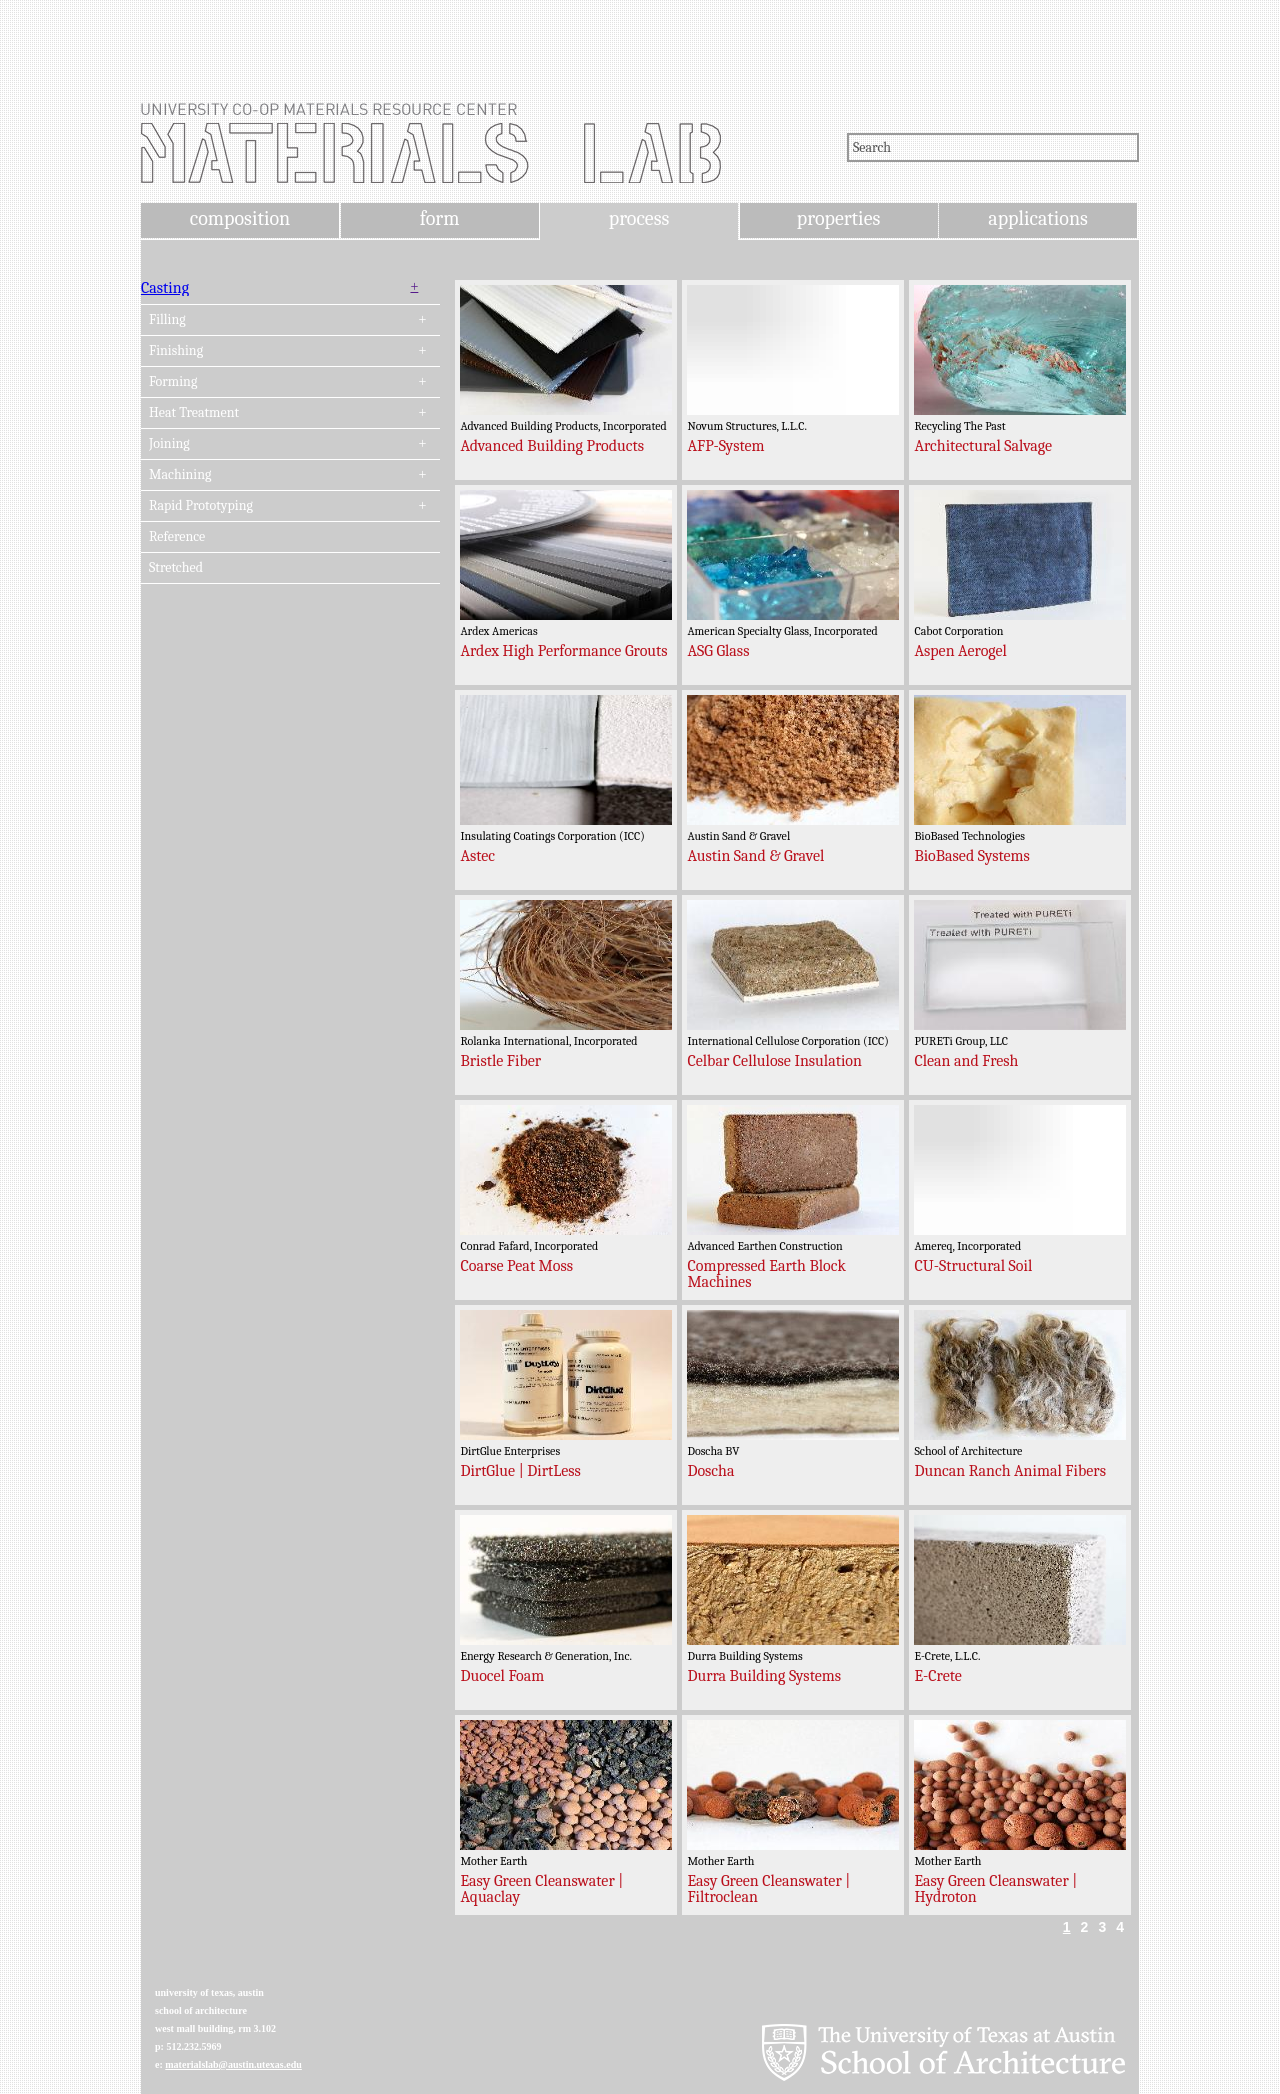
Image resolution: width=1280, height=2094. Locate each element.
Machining (180, 475)
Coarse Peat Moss (516, 1266)
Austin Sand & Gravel (755, 856)
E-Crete (937, 1676)
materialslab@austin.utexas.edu (233, 2064)
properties (838, 218)
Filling (167, 320)
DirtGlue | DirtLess (520, 1471)
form (440, 218)
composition (240, 218)
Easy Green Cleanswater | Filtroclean (768, 1889)
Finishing (176, 351)
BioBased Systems (971, 856)
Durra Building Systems (764, 1676)
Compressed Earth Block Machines (766, 1274)
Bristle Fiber (500, 1061)
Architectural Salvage (983, 446)
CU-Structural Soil (973, 1266)
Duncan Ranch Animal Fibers (1010, 1471)
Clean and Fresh (966, 1061)
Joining (169, 444)
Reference (177, 537)
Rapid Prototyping (201, 506)
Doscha (710, 1471)
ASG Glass (718, 651)
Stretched (176, 568)
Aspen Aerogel (960, 651)
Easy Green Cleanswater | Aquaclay (541, 1889)
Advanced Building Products (552, 446)
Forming (173, 382)
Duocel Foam (502, 1676)
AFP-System (725, 446)
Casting (165, 288)
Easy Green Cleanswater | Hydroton (995, 1889)
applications (1038, 218)
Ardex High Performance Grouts (563, 651)
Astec (477, 856)
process (639, 218)
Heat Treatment (194, 413)
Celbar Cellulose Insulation (774, 1061)
